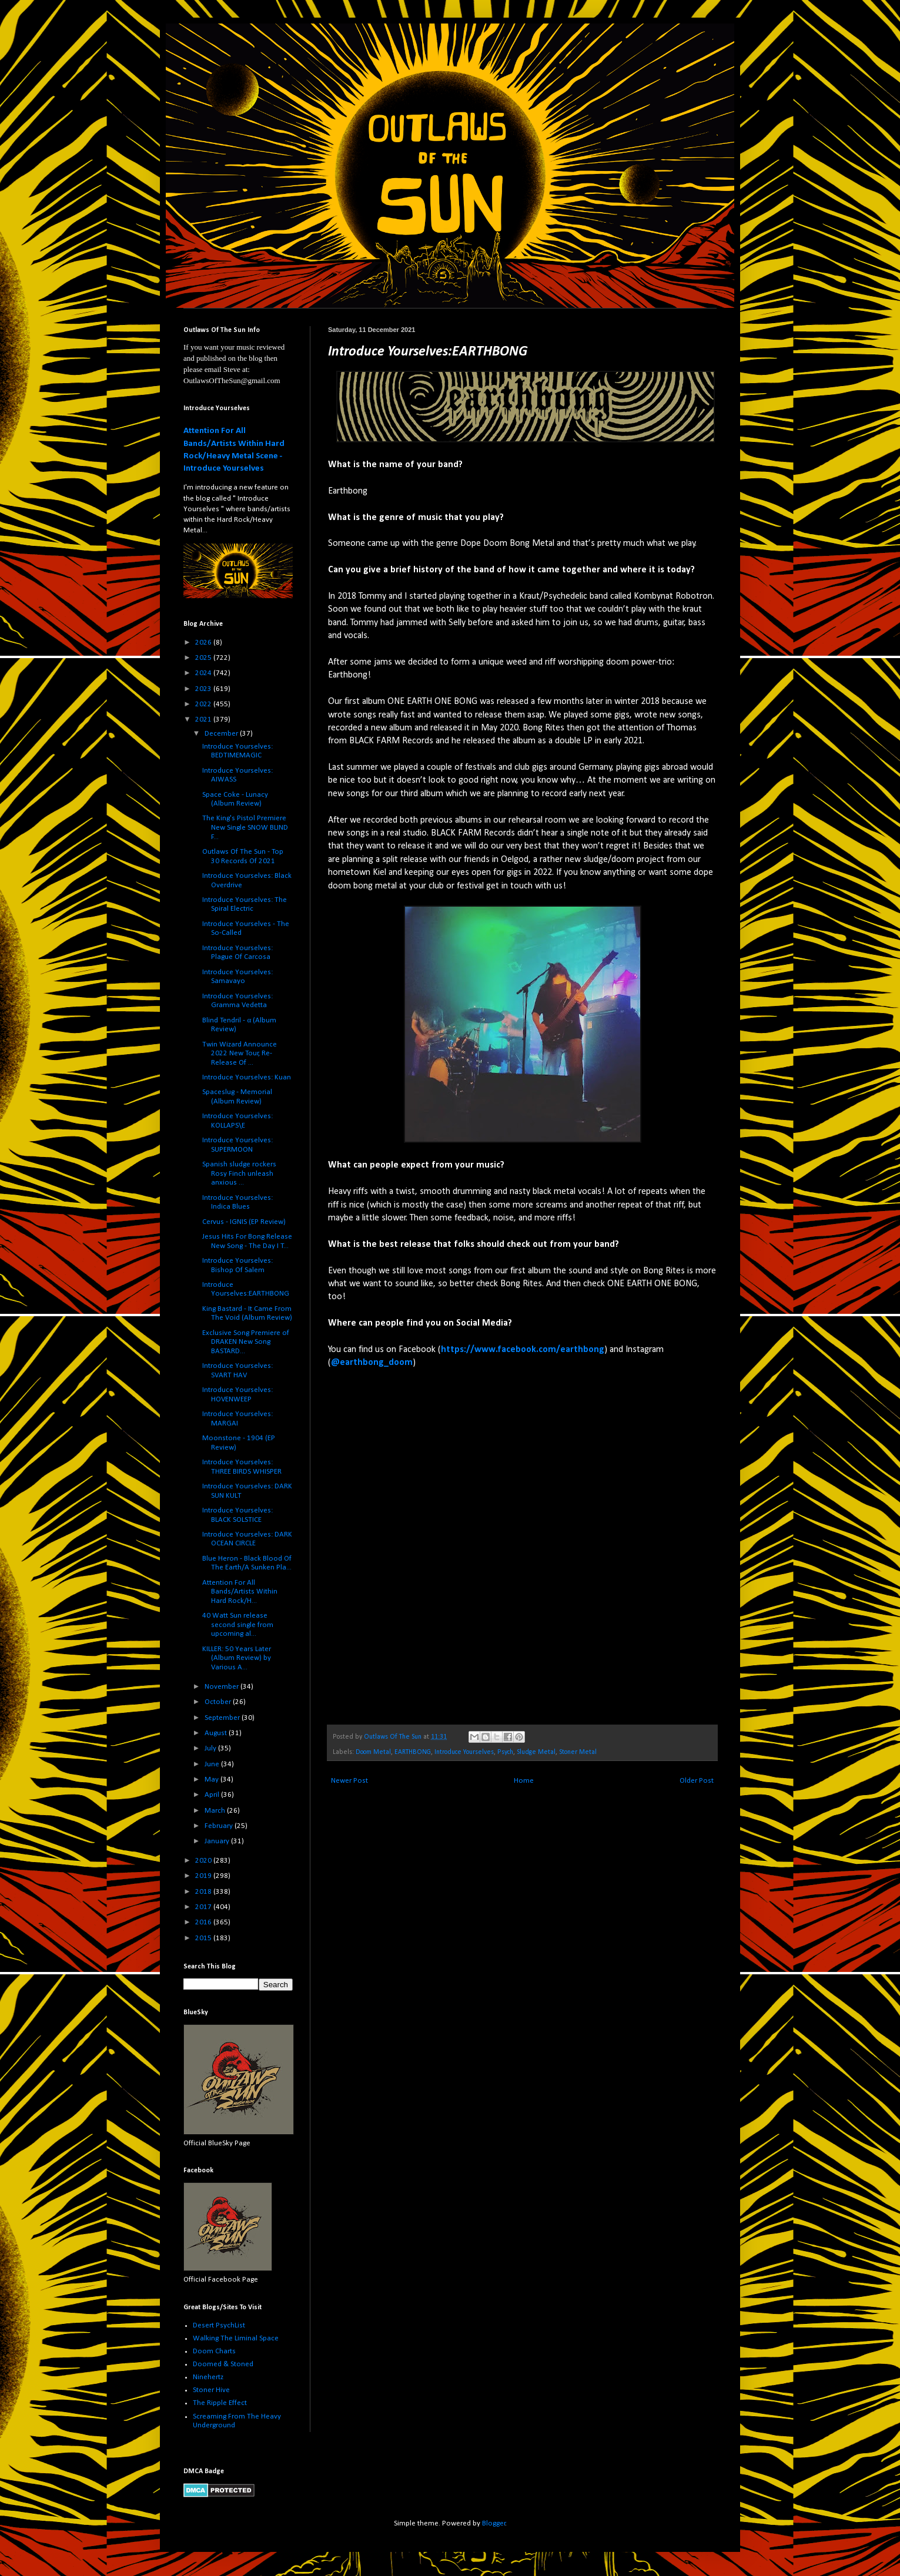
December (222, 733)
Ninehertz (208, 2377)
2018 (204, 1892)
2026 (204, 642)
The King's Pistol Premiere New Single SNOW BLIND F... (245, 827)
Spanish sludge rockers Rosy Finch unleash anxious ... (239, 1173)
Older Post (697, 1781)
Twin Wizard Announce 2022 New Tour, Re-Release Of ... (239, 1053)
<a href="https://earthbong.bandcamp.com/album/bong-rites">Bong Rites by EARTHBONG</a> (431, 1546)
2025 (204, 658)
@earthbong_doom (372, 1362)
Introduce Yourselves (464, 1752)
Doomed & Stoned (223, 2364)
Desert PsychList (219, 2325)
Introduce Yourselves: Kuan (246, 1077)
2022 (204, 704)
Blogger (494, 2523)
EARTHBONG (412, 1752)
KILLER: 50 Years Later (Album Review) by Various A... (236, 1658)
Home (524, 1781)
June (213, 1764)
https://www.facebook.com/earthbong (522, 1349)
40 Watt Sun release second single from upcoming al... (237, 1625)
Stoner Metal (578, 1752)
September (223, 1718)
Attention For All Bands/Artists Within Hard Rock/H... (239, 1592)
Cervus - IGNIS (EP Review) (244, 1222)
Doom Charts (214, 2351)
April (213, 1795)
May (212, 1779)
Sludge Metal (536, 1752)
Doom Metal (373, 1752)
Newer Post (349, 1781)
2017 (204, 1907)
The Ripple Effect (220, 2403)
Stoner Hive (211, 2390)
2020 (204, 1860)
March (216, 1810)
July (211, 1748)
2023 (204, 689)
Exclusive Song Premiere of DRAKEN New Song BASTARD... (245, 1342)
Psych (505, 1752)
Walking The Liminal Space (236, 2338)
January (218, 1841)
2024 (204, 673)
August (217, 1733)
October (219, 1702)
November (222, 1686)
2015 (204, 1938)
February (220, 1826)
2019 (204, 1876)
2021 (204, 719)
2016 (204, 1922)
